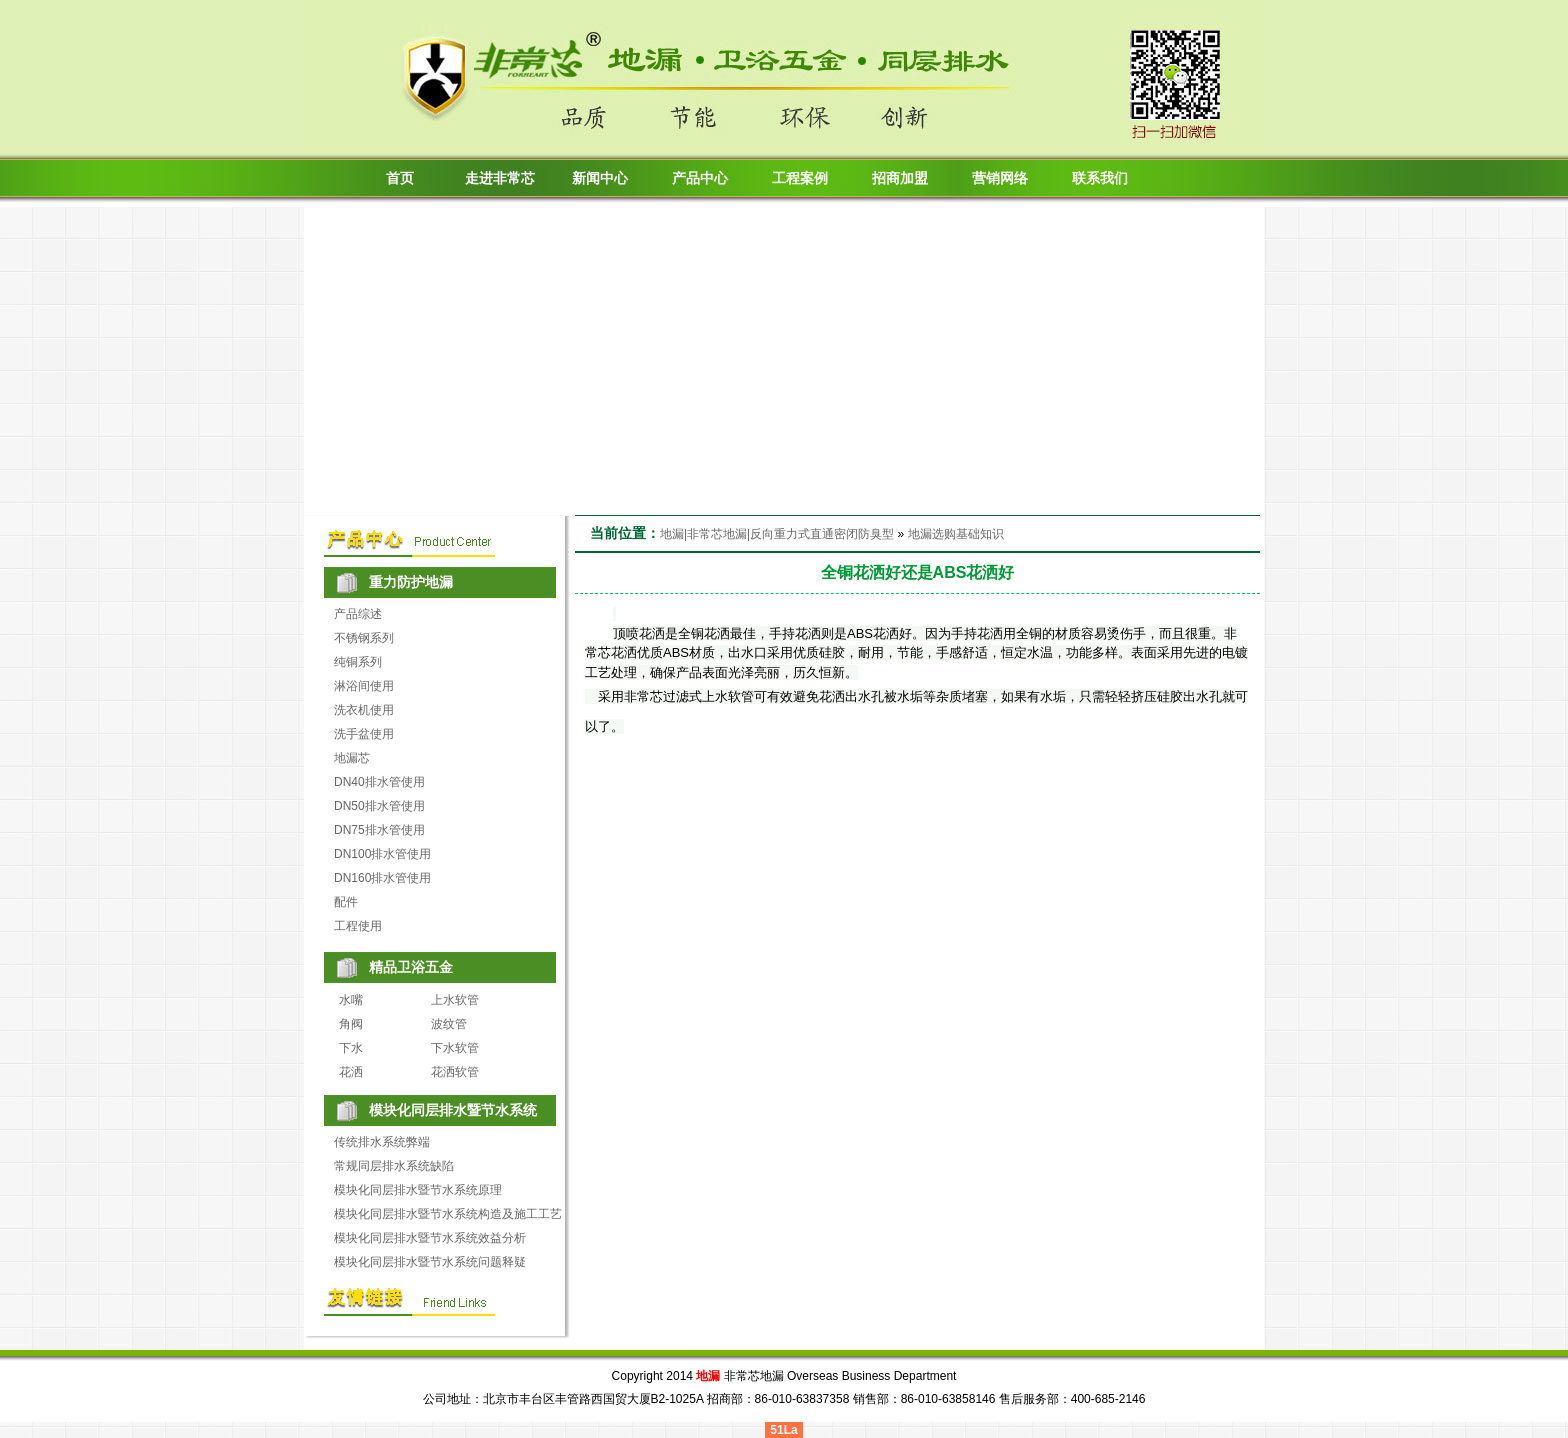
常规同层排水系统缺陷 (394, 1166)
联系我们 (1100, 178)
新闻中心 (600, 178)
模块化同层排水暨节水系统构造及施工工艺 (448, 1214)
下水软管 (455, 1048)
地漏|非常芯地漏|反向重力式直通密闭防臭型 (777, 534)
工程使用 (358, 926)
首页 (400, 178)
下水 (351, 1048)
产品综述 (358, 614)
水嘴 (351, 1000)
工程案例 (800, 178)
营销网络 (1000, 178)
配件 (346, 902)
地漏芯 (352, 758)
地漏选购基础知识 (956, 534)
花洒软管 (455, 1072)
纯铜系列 (358, 662)
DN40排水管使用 (379, 782)
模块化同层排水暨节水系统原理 (418, 1190)
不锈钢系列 (364, 638)
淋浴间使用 (364, 686)
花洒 (351, 1072)
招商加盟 (900, 178)
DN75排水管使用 (379, 830)
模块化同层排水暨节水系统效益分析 (430, 1238)
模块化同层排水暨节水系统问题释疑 (430, 1262)
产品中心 (700, 178)
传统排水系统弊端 (382, 1142)
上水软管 (455, 1000)
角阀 (351, 1024)
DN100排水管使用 (382, 854)
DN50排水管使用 (379, 806)
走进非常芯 (500, 178)
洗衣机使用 (364, 710)
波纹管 (449, 1024)
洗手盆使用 (364, 734)
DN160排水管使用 (382, 878)
